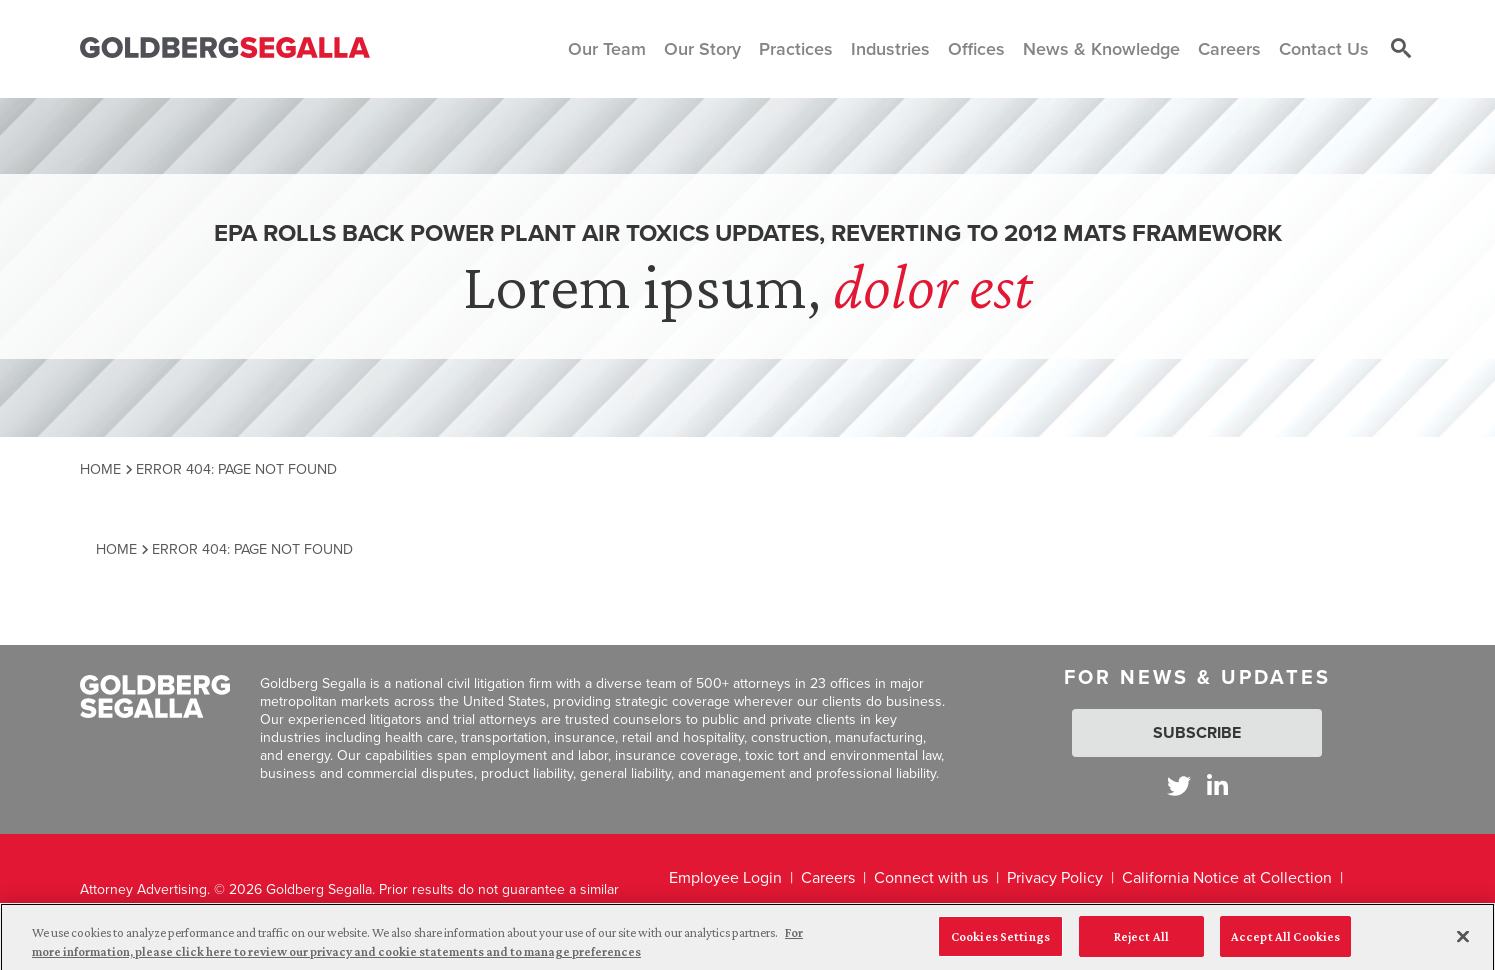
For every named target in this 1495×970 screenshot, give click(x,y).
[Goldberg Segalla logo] (225, 48)
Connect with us (931, 877)
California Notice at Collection (1227, 877)
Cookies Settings (1000, 943)
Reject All (1141, 943)
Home (100, 469)
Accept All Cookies (1285, 943)
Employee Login (725, 877)
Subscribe (1197, 732)
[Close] (1463, 944)
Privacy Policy (1055, 877)
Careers (828, 877)
